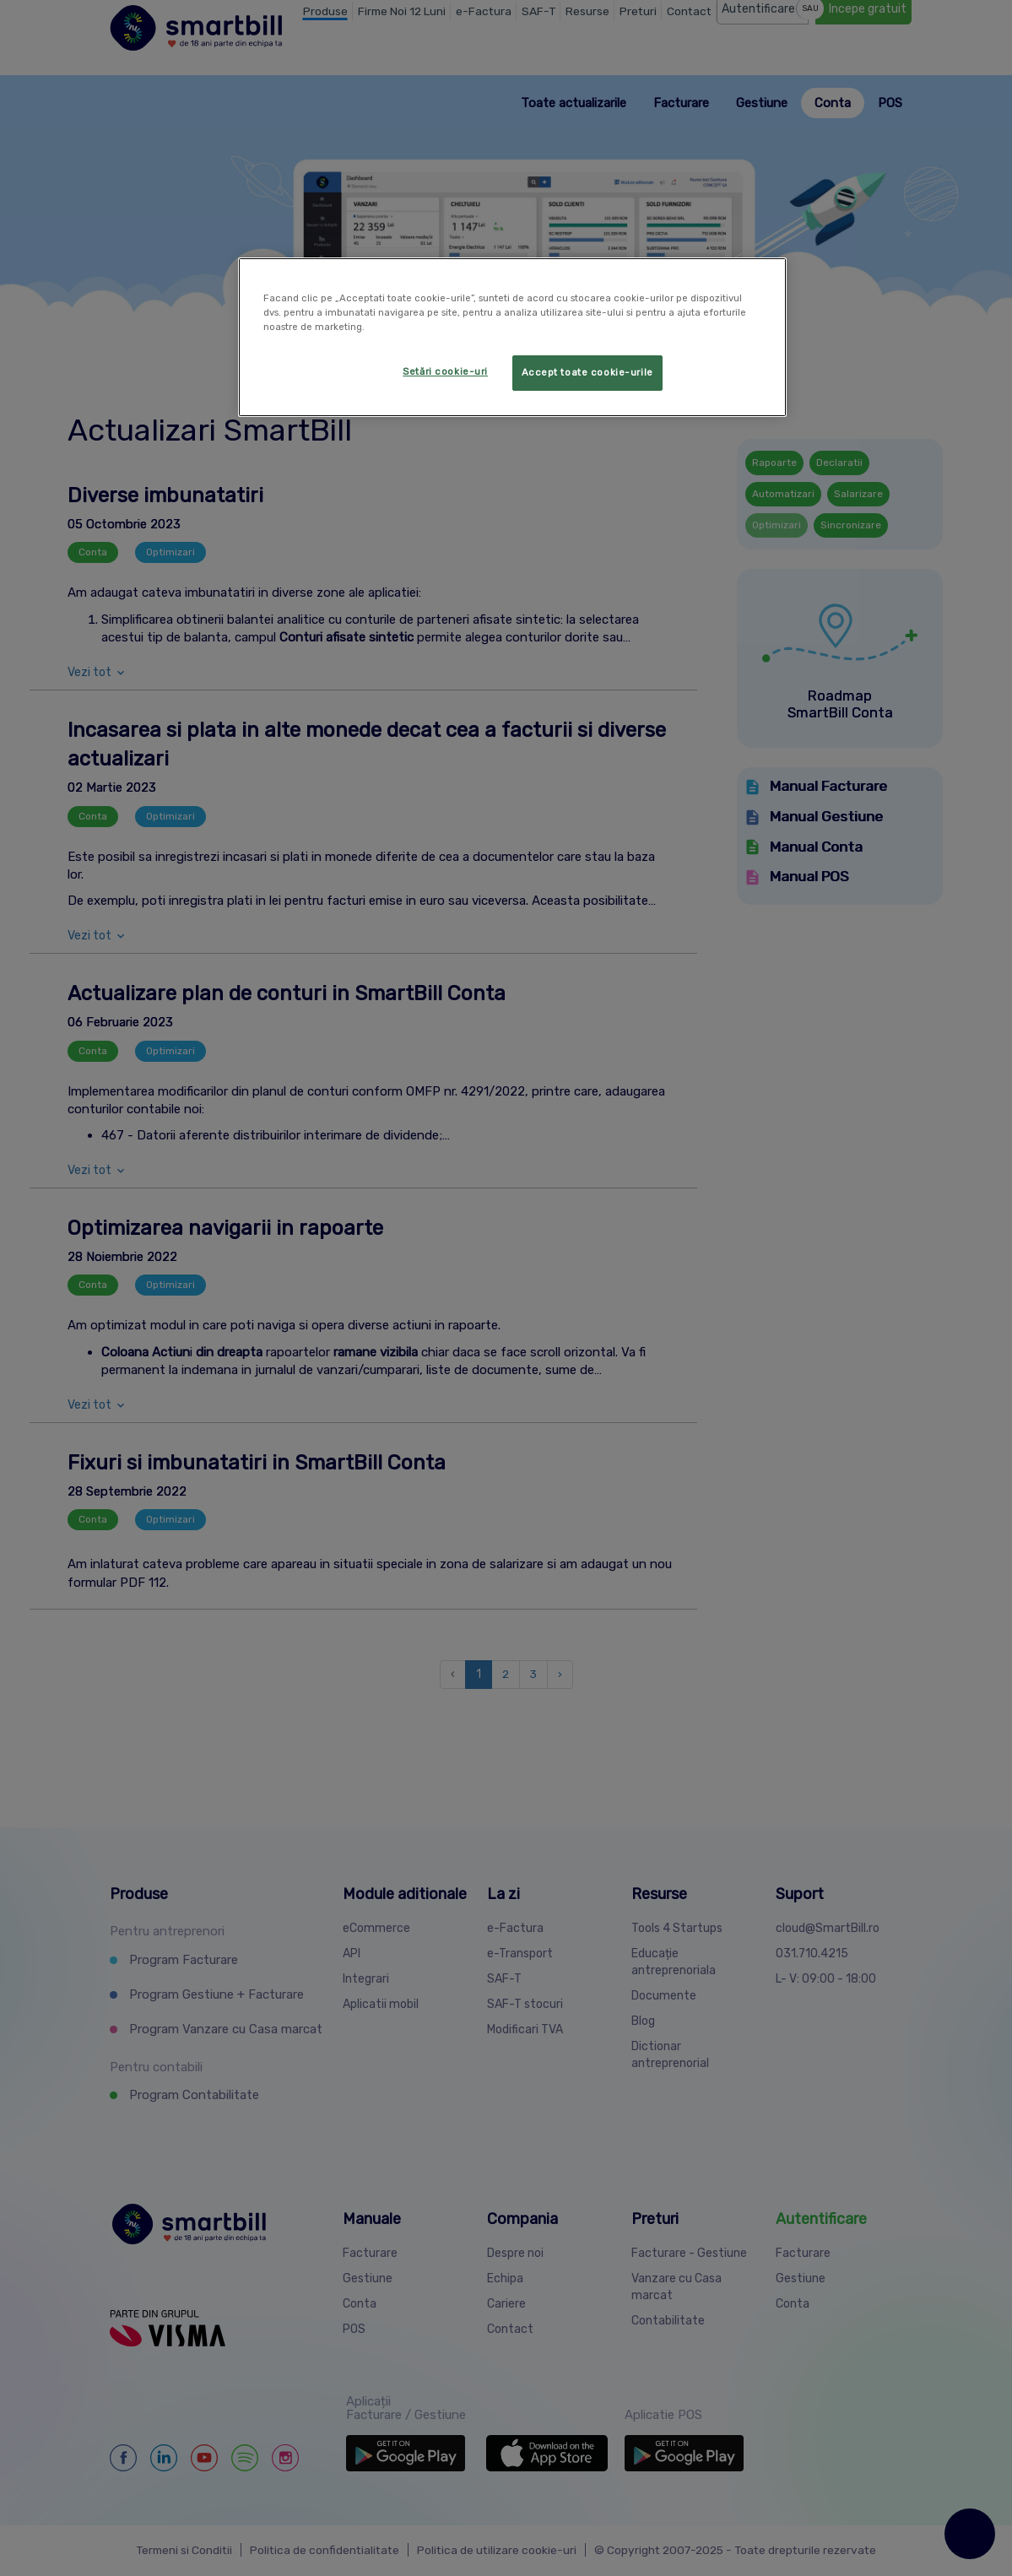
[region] (512, 337)
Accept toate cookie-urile (587, 372)
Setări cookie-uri (445, 371)
